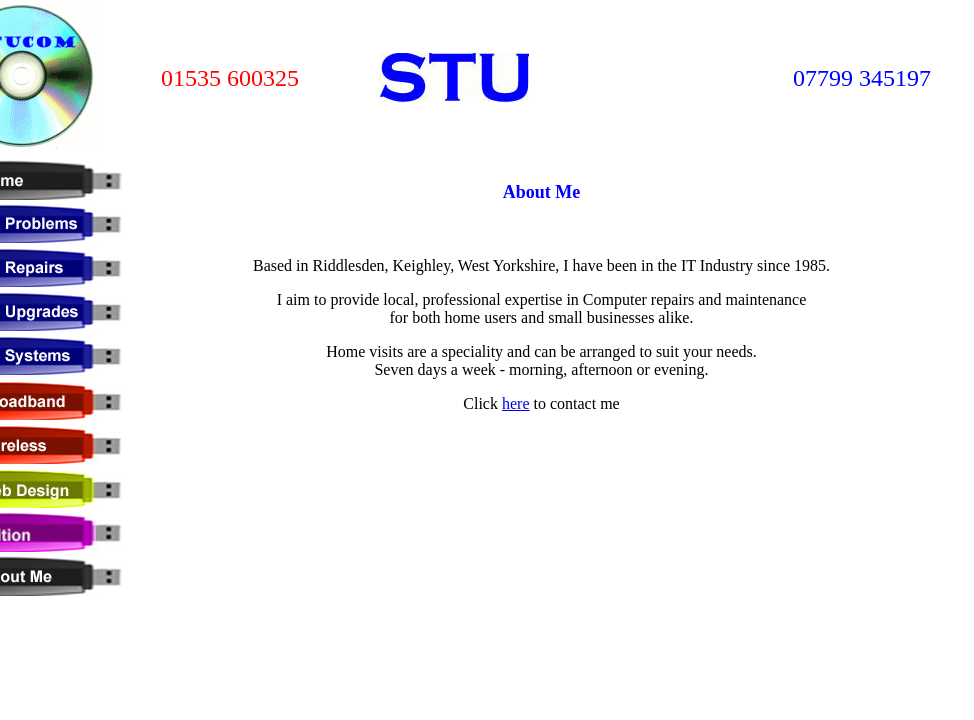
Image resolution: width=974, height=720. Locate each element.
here (516, 403)
